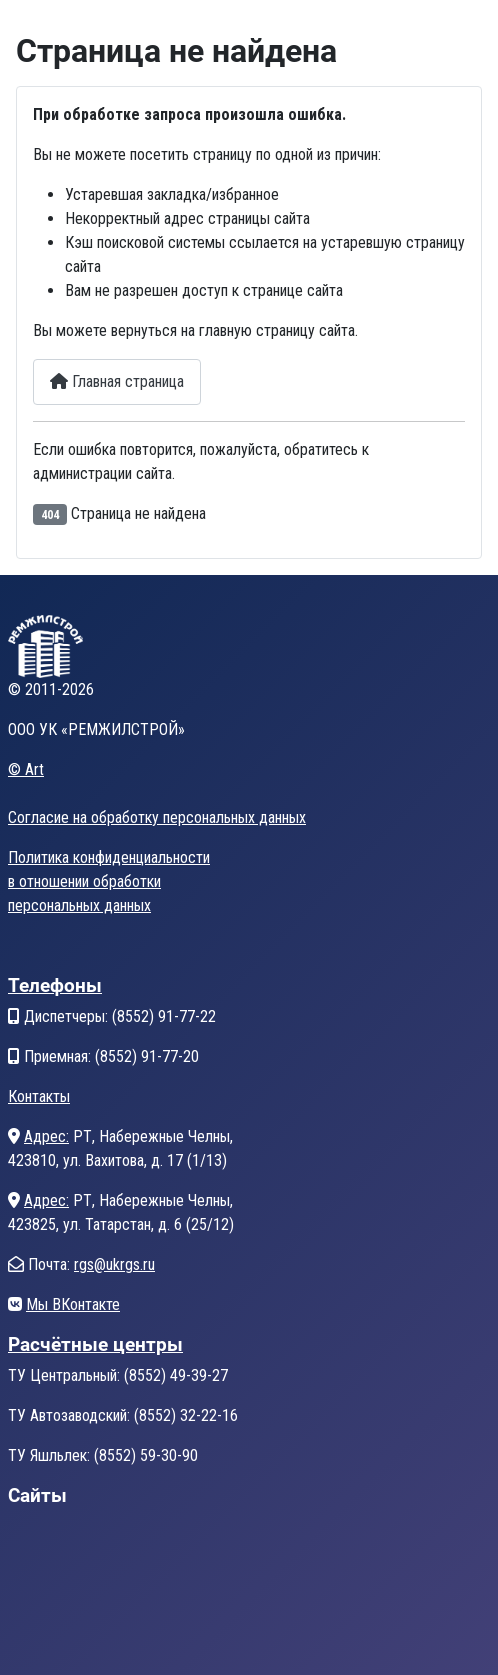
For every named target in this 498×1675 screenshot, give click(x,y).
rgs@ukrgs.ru (114, 1264)
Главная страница (117, 381)
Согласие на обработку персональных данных (157, 817)
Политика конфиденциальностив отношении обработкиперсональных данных (109, 881)
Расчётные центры (95, 1344)
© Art (26, 769)
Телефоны (55, 985)
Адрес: (46, 1136)
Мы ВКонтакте (73, 1304)
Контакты (39, 1096)
